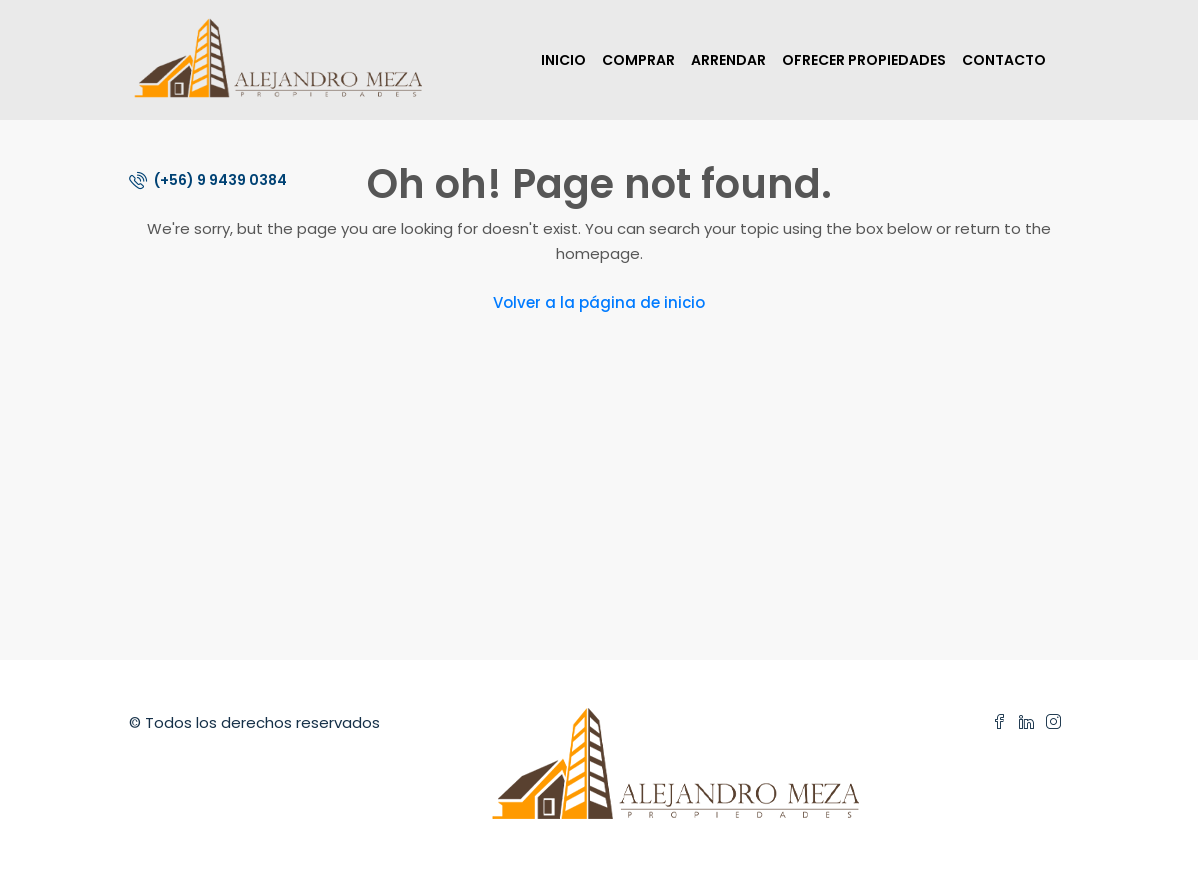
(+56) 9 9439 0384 (208, 180)
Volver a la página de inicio (599, 302)
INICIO (563, 60)
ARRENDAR (728, 60)
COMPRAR (638, 60)
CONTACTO (1004, 60)
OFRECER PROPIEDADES (864, 60)
